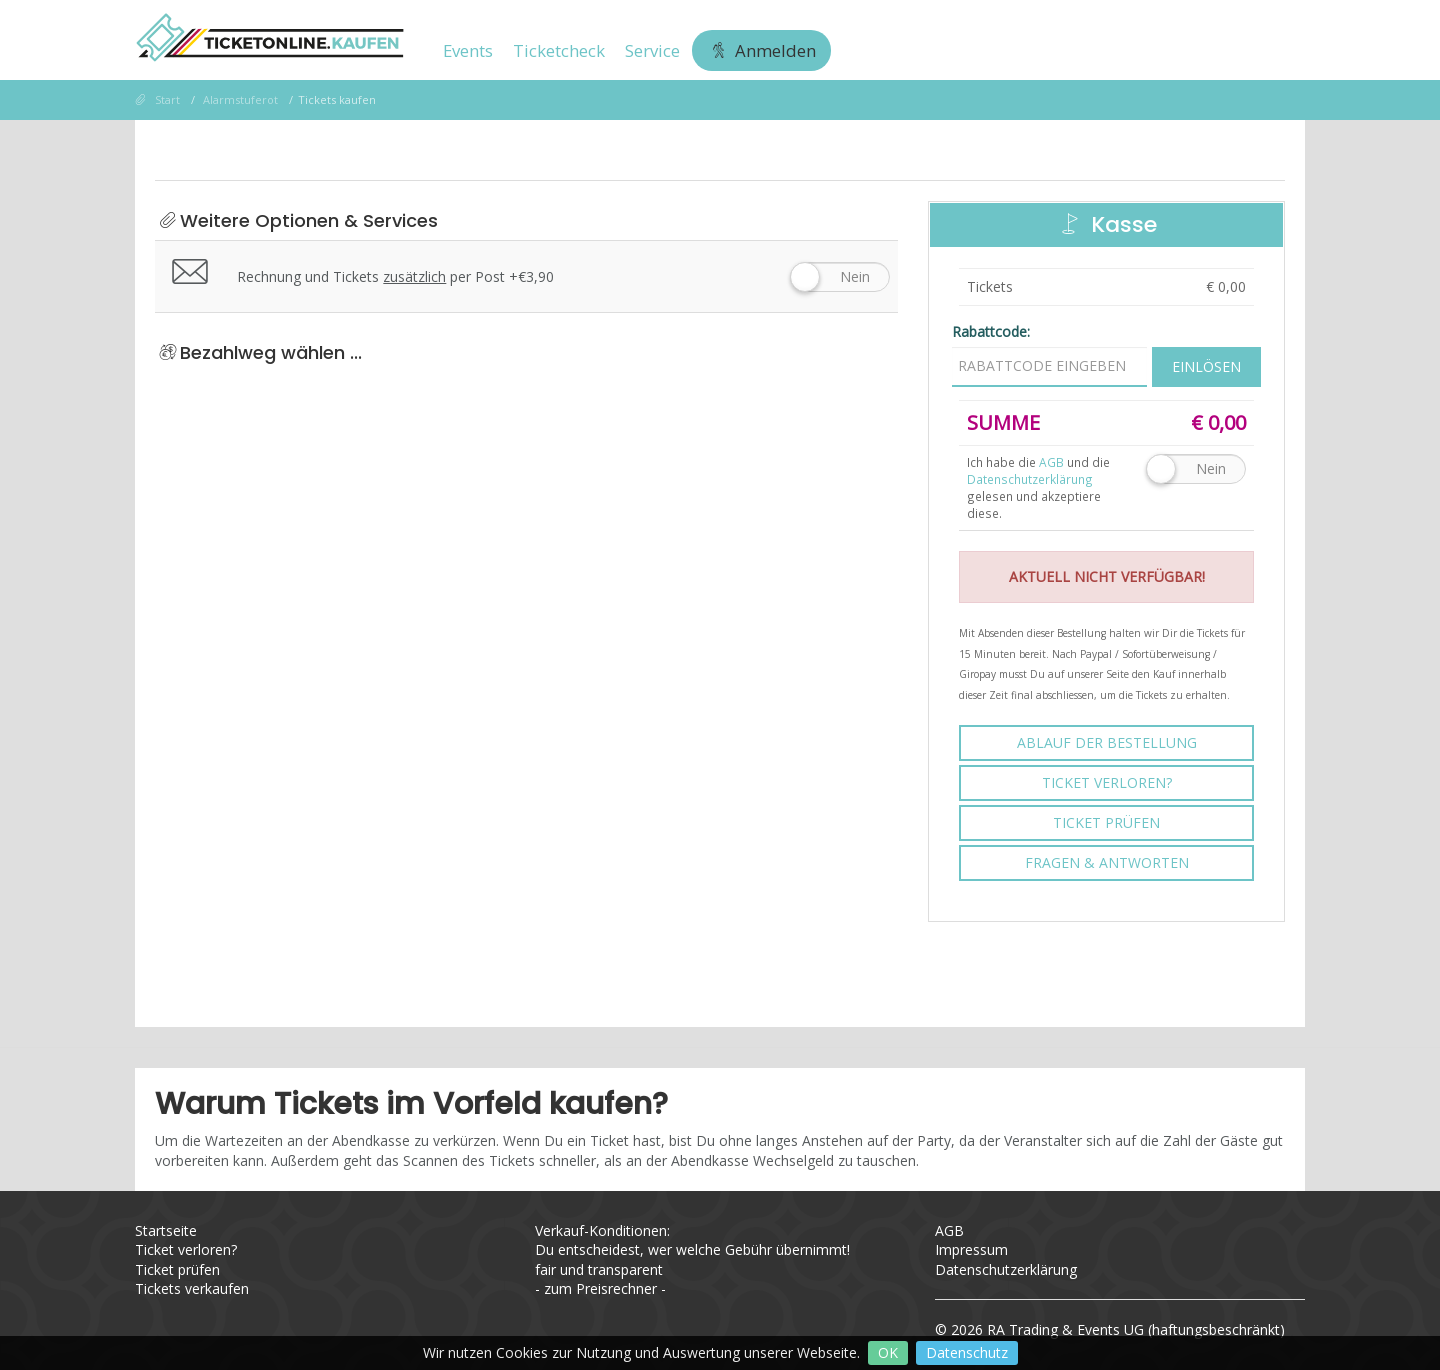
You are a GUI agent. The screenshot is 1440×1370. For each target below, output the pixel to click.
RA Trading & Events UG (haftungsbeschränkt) (1136, 1329)
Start (167, 99)
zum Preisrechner (600, 1288)
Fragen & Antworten (1107, 862)
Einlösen (1206, 366)
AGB (949, 1230)
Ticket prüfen (1106, 822)
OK (888, 1352)
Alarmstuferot (240, 99)
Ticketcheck (559, 50)
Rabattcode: (991, 331)
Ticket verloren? (1107, 782)
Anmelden (761, 50)
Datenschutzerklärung (1030, 479)
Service (652, 50)
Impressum (971, 1249)
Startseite (166, 1230)
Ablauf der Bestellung (1107, 742)
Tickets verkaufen (192, 1288)
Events (468, 50)
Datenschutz (967, 1352)
